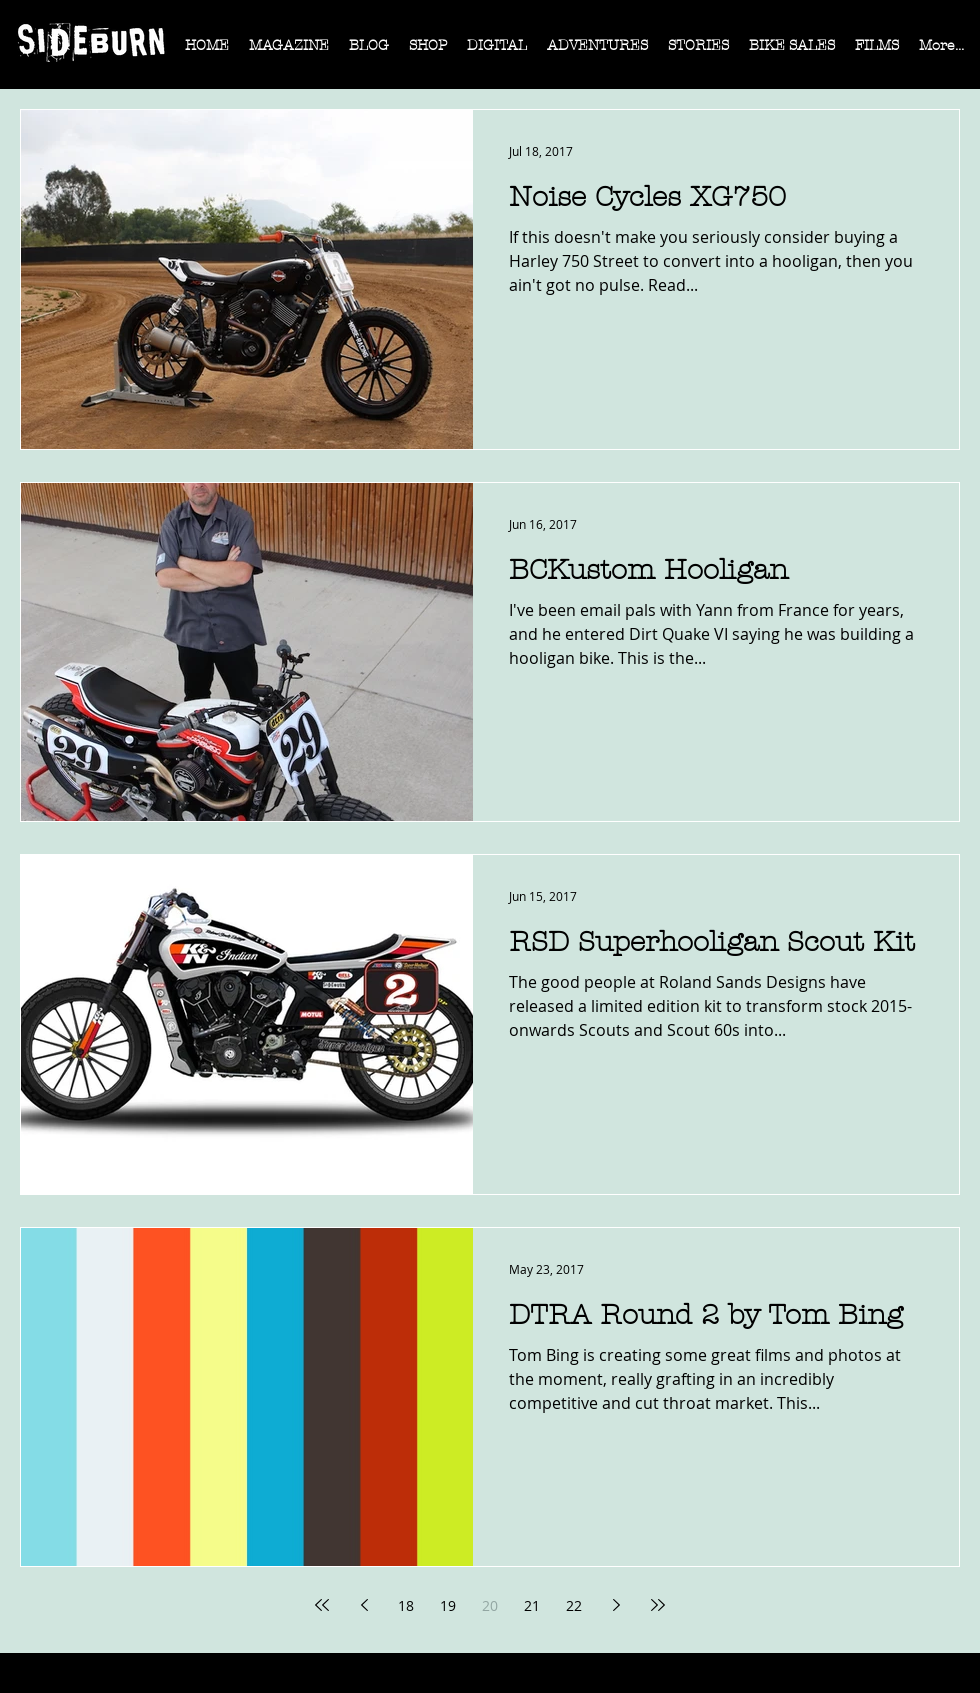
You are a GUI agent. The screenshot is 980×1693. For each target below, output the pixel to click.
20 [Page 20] (490, 1605)
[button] (289, 52)
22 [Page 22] (574, 1605)
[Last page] (658, 1605)
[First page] (322, 1605)
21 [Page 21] (532, 1605)
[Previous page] (364, 1605)
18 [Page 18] (406, 1605)
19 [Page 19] (448, 1605)
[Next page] (616, 1605)
